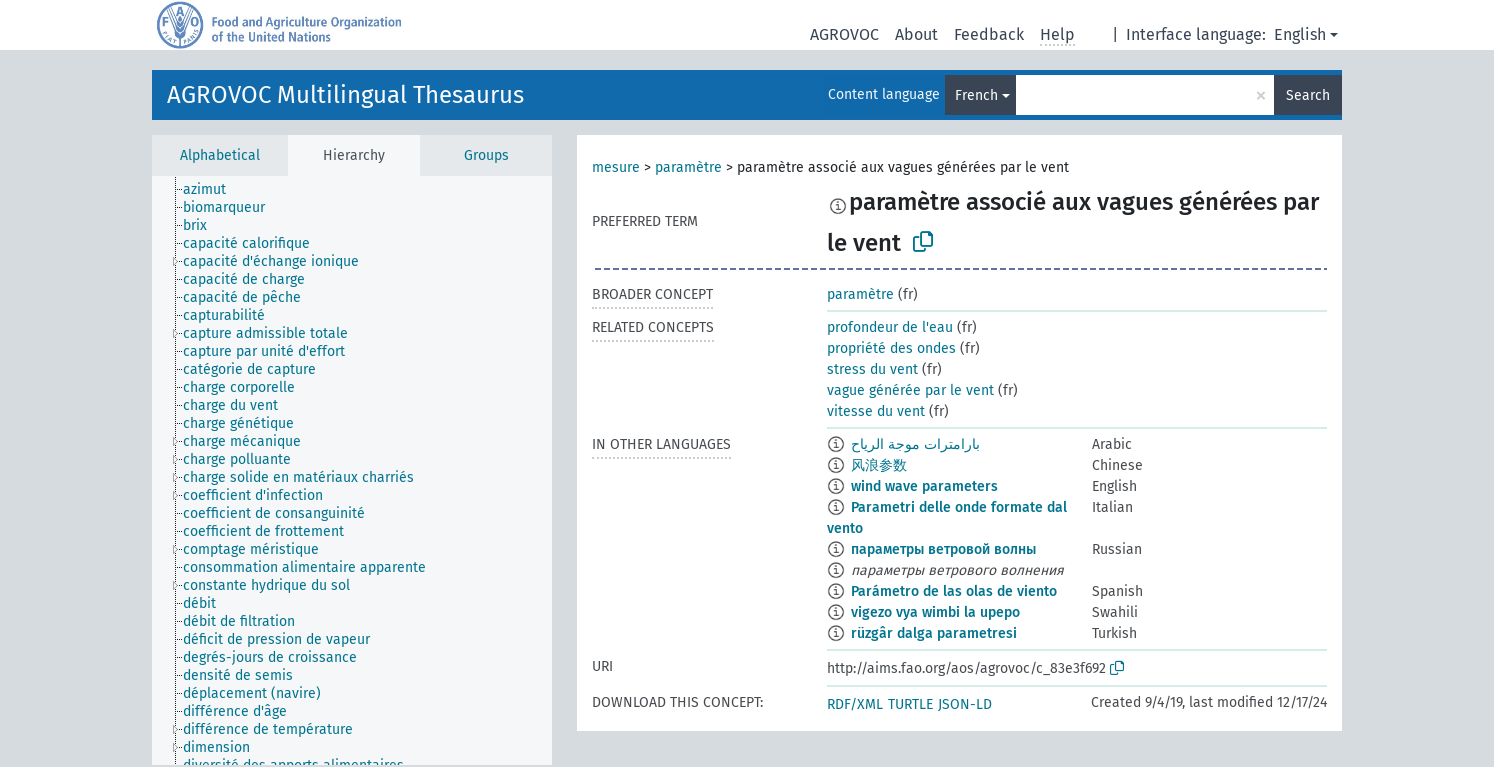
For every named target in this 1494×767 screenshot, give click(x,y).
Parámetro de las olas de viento (954, 591)
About (916, 34)
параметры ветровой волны (943, 549)
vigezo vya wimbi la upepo (935, 612)
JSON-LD (965, 704)
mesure (616, 167)
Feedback (989, 34)
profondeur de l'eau (890, 327)
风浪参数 (879, 465)
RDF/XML (855, 704)
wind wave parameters (924, 486)
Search (1308, 95)
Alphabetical (220, 155)
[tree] (352, 470)
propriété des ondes (891, 348)
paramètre (688, 167)
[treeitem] (213, 190)
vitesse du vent (876, 411)
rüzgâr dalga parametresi (934, 633)
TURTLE (910, 704)
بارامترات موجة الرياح (915, 444)
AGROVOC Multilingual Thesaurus (345, 95)
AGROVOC (844, 34)
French (976, 95)
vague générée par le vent (910, 390)
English (1300, 34)
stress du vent (872, 369)
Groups (486, 155)
